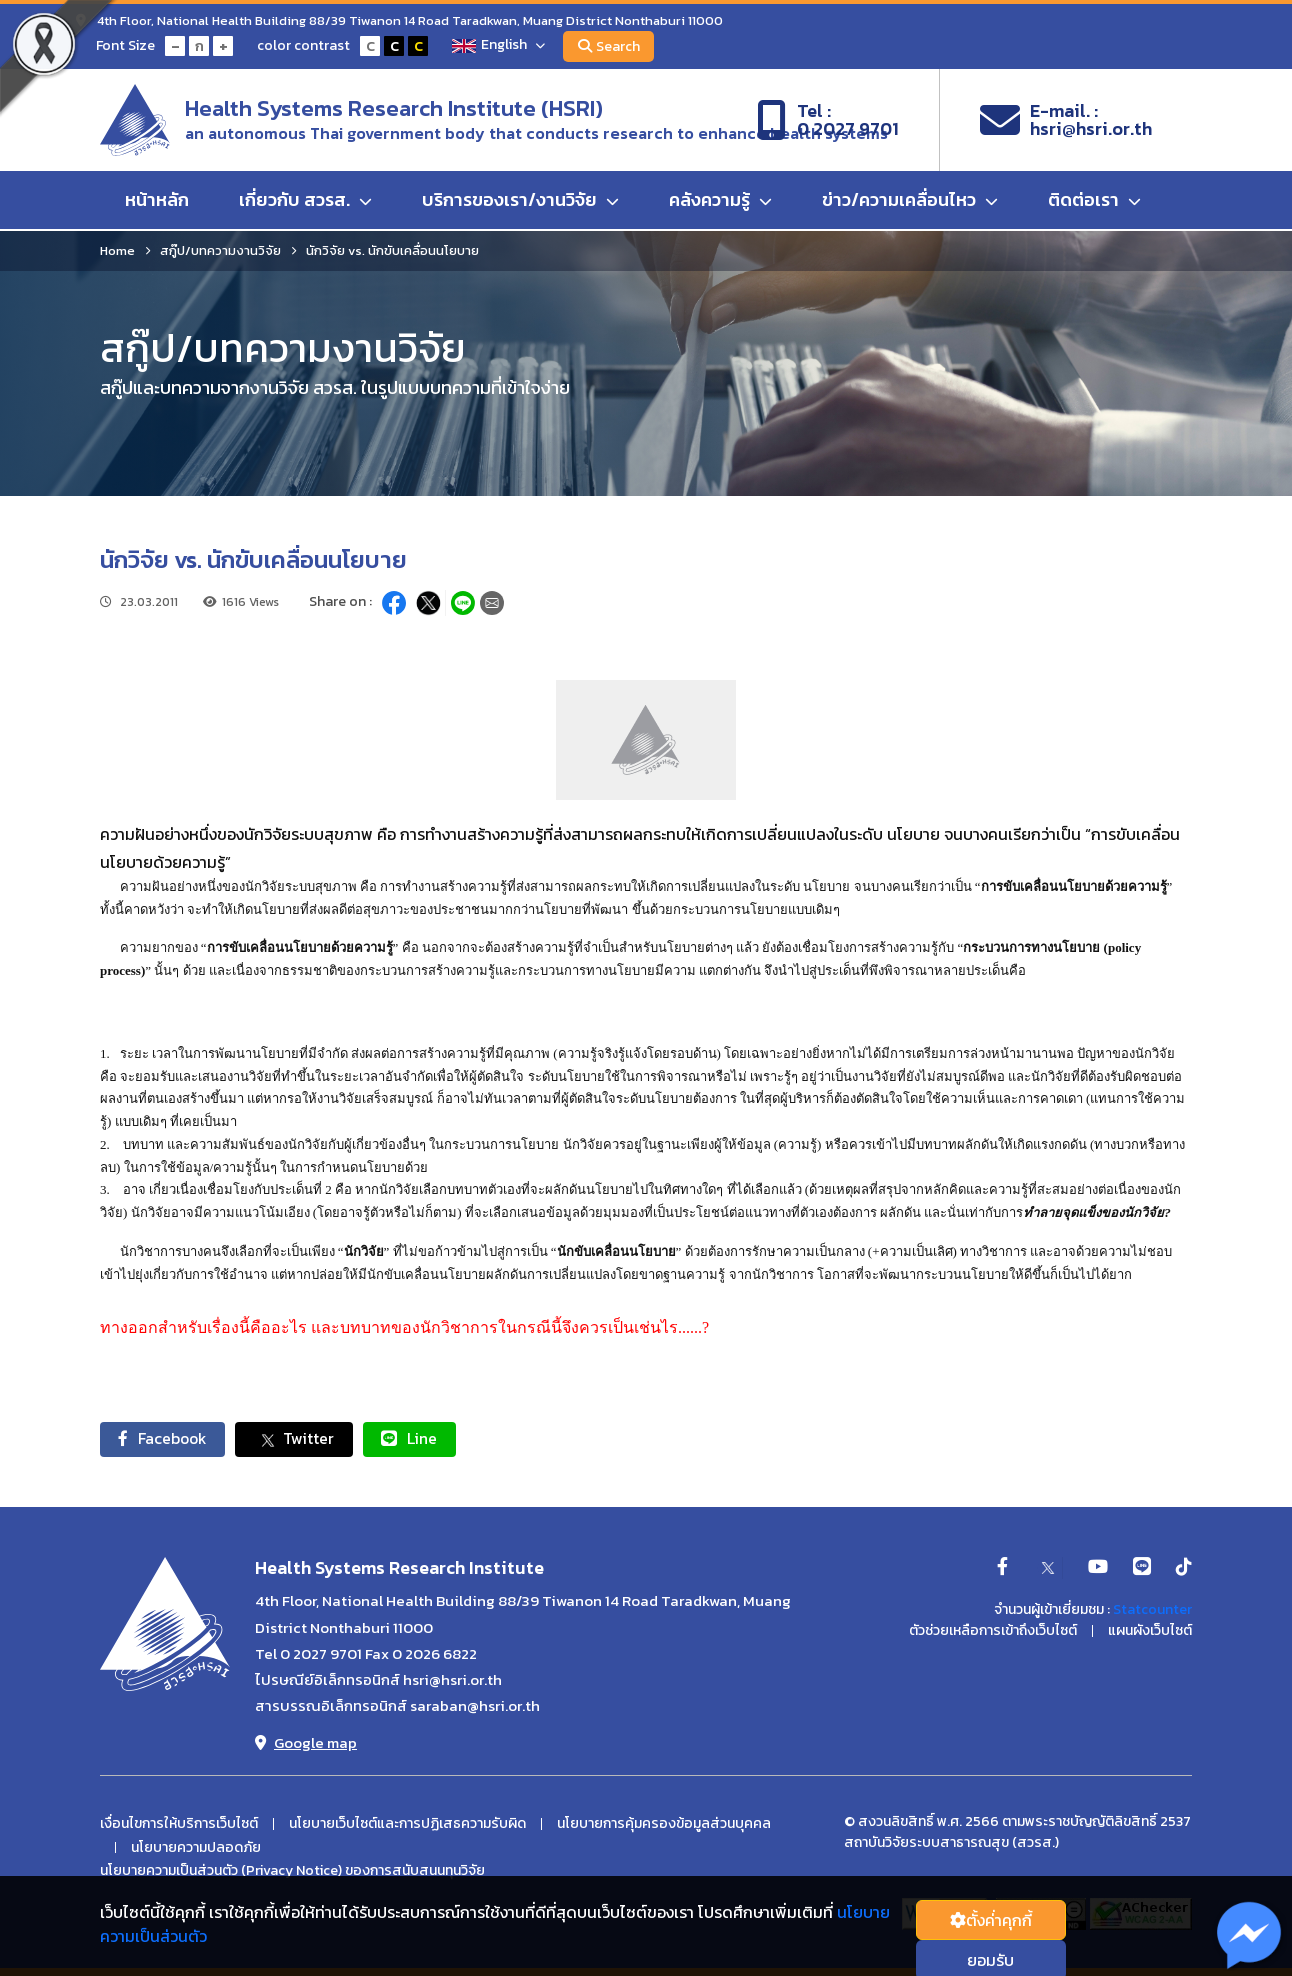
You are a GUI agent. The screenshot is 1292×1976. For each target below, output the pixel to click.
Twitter (301, 1439)
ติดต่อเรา (1094, 201)
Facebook (165, 1439)
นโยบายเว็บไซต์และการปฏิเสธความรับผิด (407, 1825)
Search (611, 46)
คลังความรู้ (720, 201)
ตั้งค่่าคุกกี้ (991, 1920)
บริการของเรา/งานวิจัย (520, 201)
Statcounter (1152, 1610)
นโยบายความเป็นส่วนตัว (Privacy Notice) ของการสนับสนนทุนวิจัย (292, 1872)
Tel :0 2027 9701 (828, 121)
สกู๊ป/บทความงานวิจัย (220, 250)
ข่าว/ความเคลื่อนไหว (910, 201)
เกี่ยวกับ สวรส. (305, 201)
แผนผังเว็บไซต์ (1150, 1632)
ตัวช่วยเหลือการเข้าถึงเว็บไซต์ (993, 1632)
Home (117, 250)
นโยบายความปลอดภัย (196, 1848)
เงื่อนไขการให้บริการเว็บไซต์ (179, 1825)
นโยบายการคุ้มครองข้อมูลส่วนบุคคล (664, 1825)
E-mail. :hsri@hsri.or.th (1066, 121)
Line (420, 1439)
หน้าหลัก (157, 201)
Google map (306, 1743)
